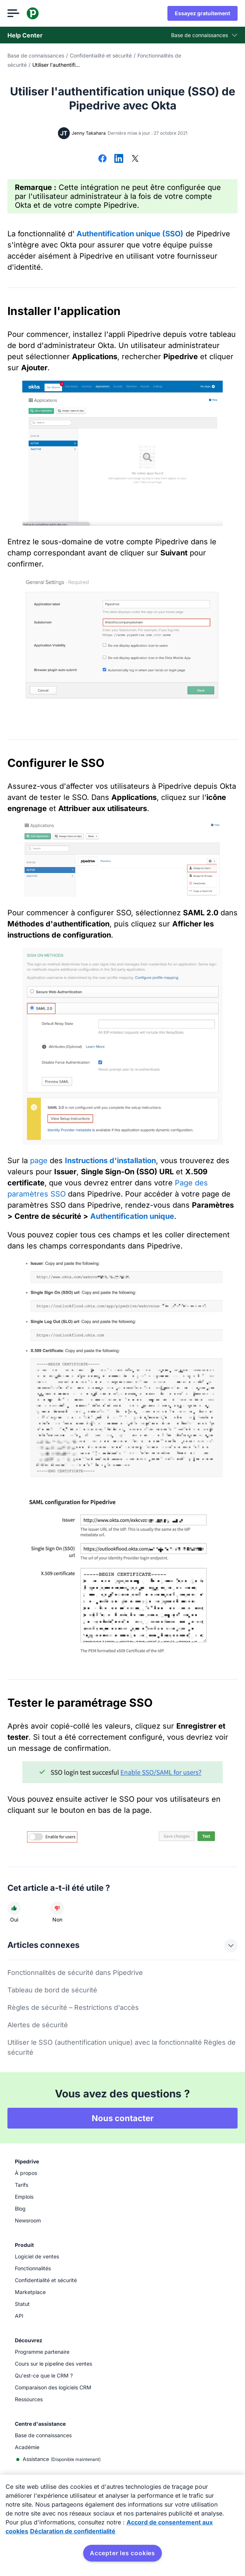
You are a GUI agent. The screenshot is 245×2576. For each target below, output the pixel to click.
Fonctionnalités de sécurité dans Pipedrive (75, 1972)
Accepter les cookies (122, 2553)
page (39, 1160)
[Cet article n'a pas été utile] (57, 1908)
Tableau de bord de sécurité (52, 1990)
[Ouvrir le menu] (13, 13)
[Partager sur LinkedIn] (118, 159)
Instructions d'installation (110, 1160)
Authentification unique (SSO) (129, 233)
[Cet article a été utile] (14, 1908)
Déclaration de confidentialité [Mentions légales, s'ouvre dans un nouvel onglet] (72, 2531)
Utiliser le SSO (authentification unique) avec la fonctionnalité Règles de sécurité (121, 2047)
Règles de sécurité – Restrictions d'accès (73, 2007)
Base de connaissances (35, 55)
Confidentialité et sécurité (101, 55)
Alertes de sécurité (37, 2025)
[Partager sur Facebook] (102, 159)
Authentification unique (132, 1216)
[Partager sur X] (135, 159)
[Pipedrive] (33, 13)
